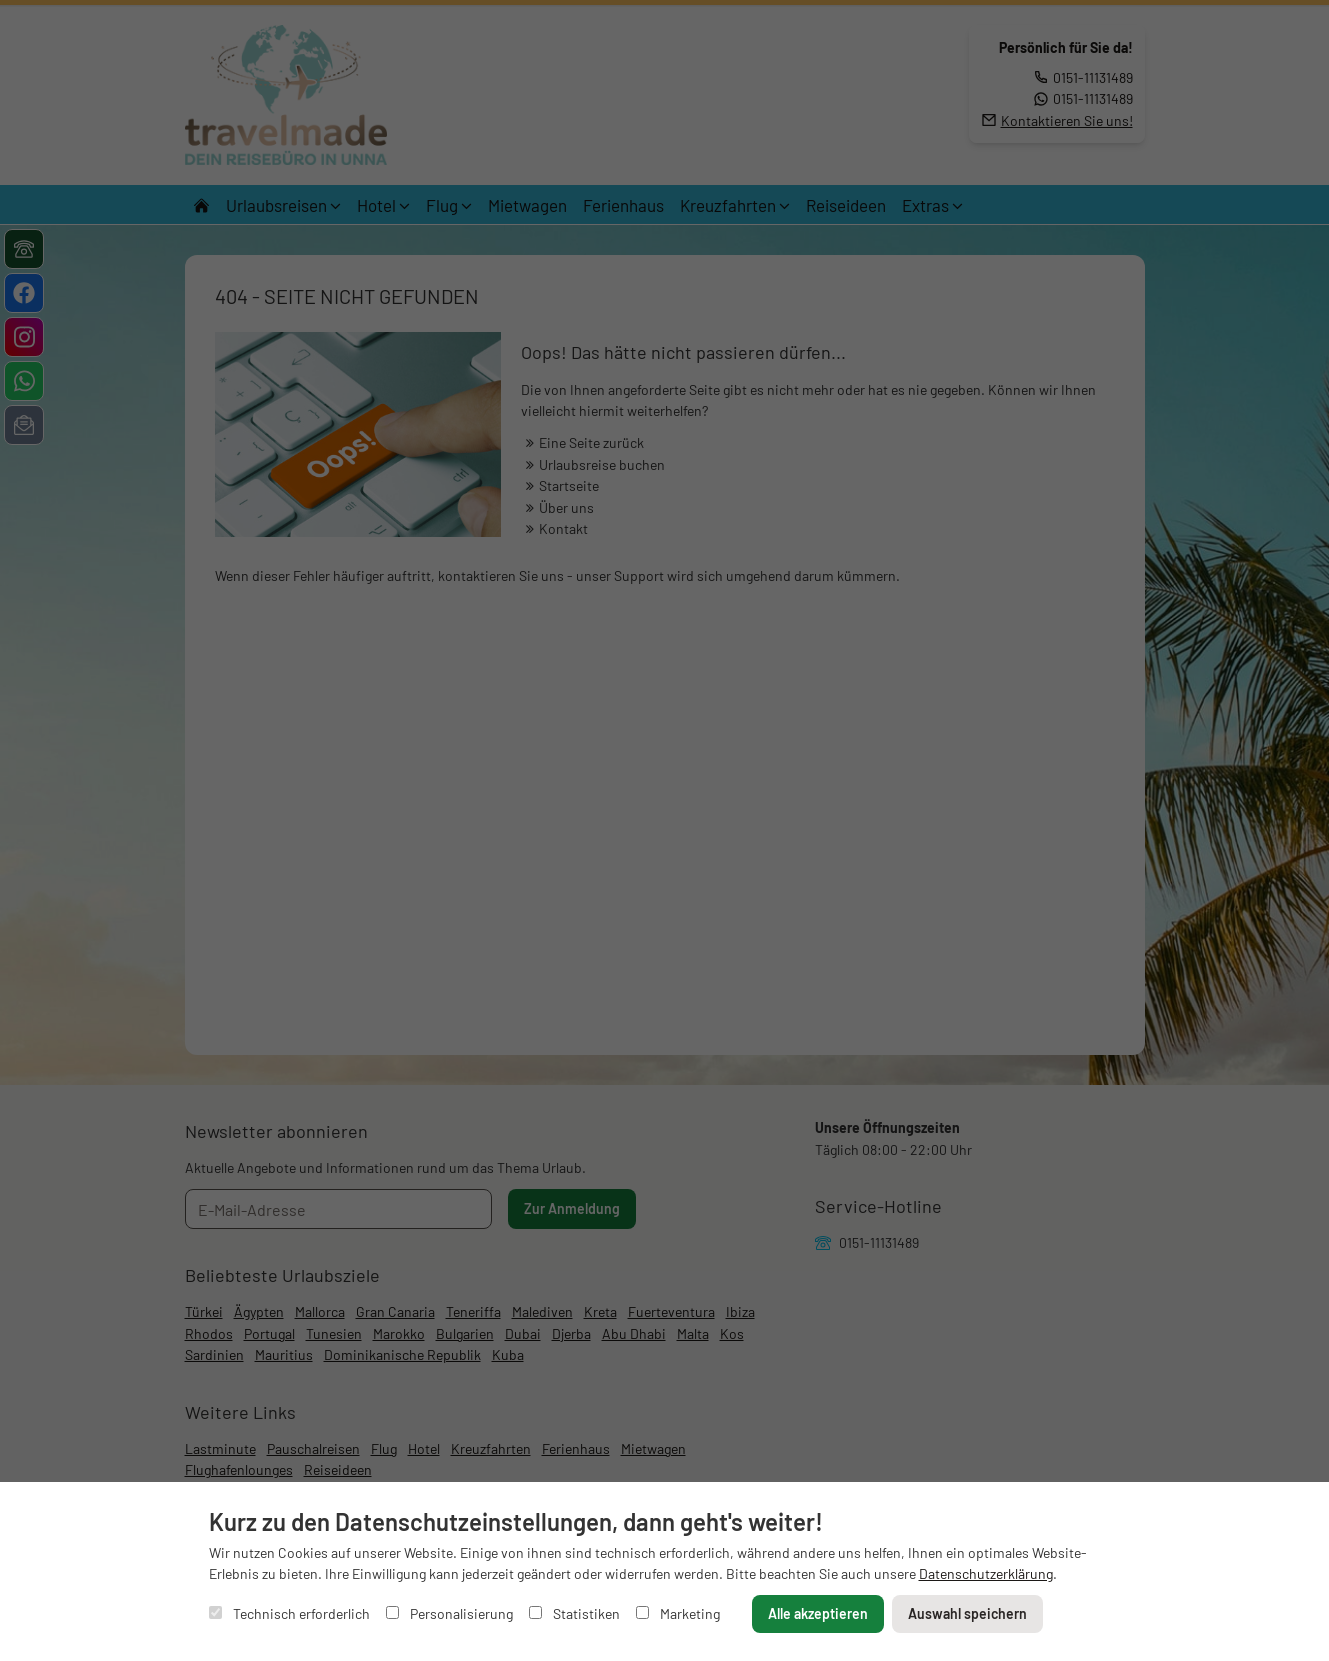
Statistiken (574, 1613)
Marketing (678, 1613)
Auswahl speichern (967, 1613)
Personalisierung (449, 1613)
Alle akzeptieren (818, 1613)
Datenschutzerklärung (986, 1573)
